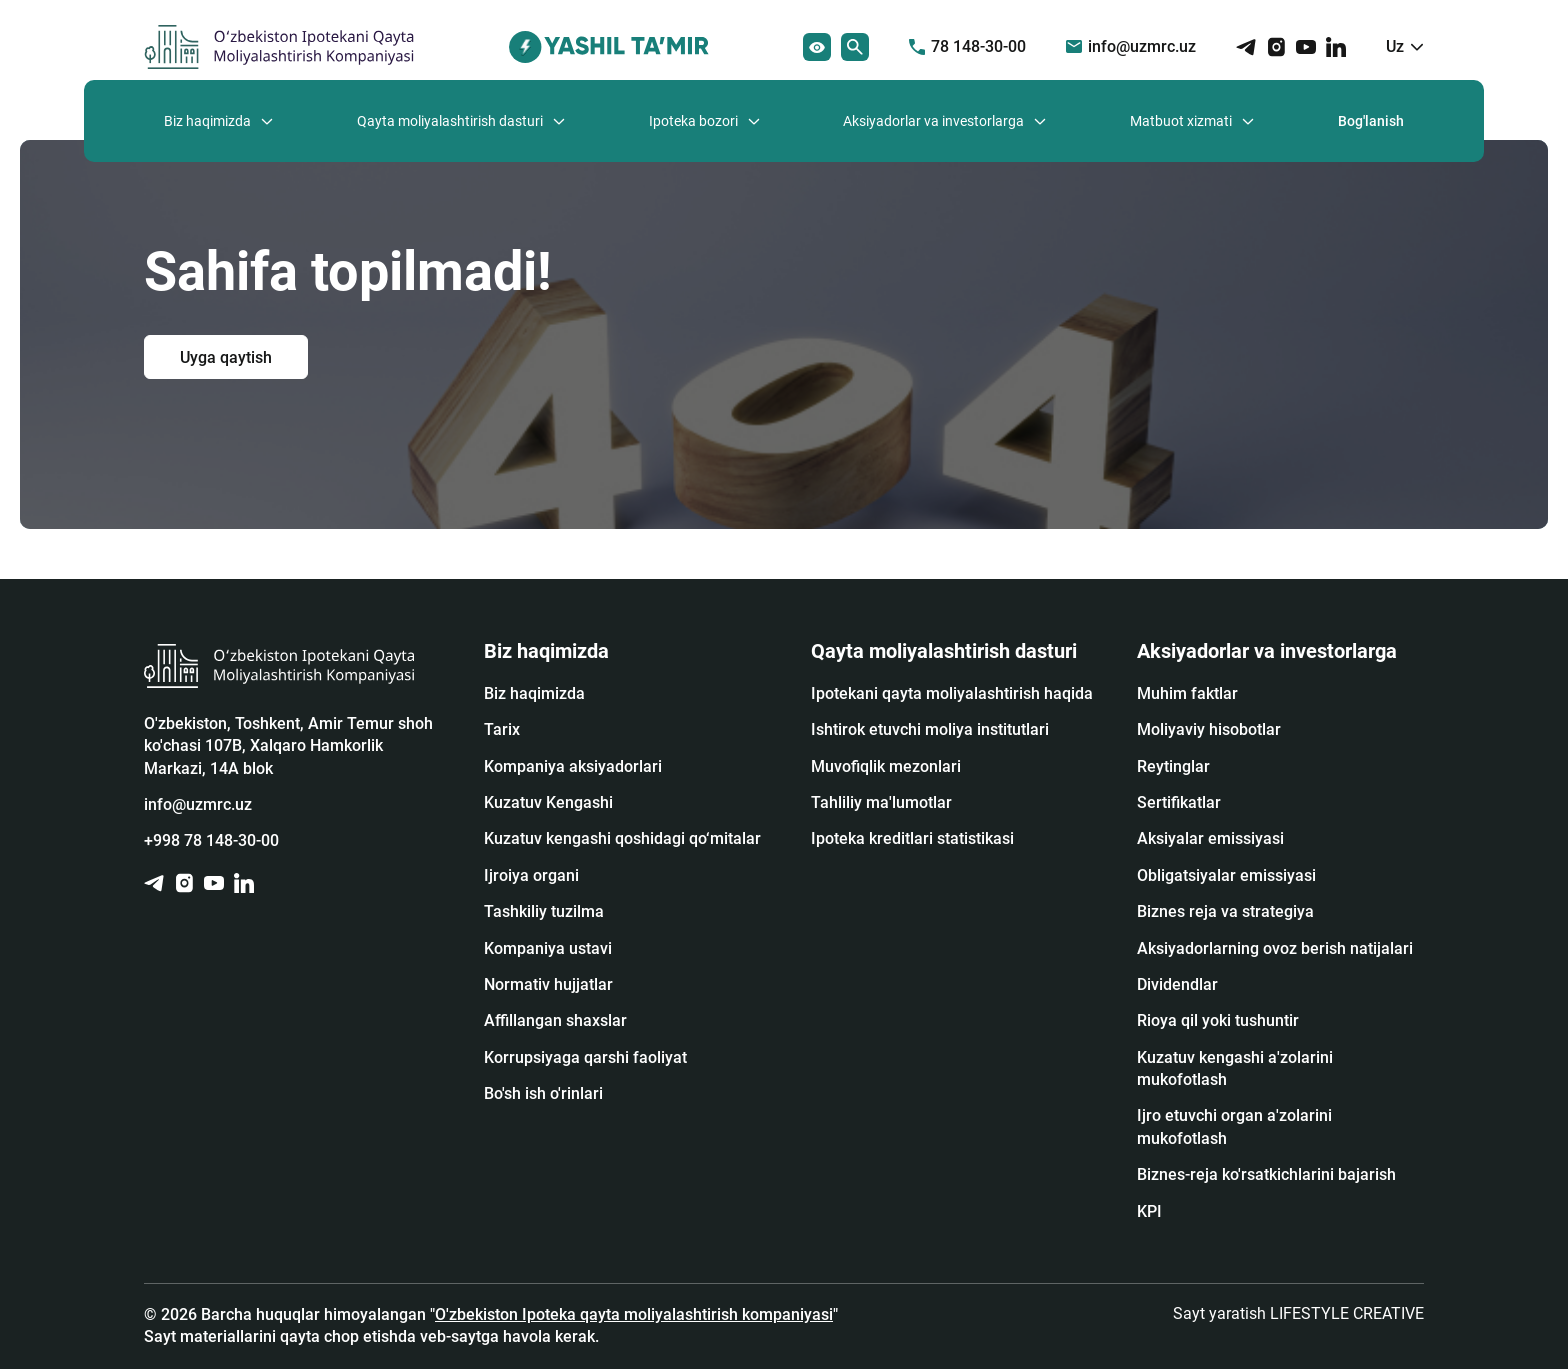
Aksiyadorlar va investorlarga (933, 121)
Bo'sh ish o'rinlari (543, 1093)
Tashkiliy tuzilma (544, 911)
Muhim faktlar (1187, 693)
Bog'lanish (1371, 121)
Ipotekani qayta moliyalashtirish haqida (952, 693)
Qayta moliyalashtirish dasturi (450, 121)
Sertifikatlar (1179, 802)
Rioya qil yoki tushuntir (1218, 1020)
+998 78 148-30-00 (211, 840)
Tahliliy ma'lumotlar (881, 802)
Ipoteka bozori (693, 121)
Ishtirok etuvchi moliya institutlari (930, 729)
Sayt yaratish (1298, 1313)
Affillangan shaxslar (555, 1020)
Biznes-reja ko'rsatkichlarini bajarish (1266, 1174)
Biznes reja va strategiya (1225, 911)
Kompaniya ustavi (548, 948)
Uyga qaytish (226, 356)
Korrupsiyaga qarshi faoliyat (585, 1057)
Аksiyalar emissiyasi (1210, 838)
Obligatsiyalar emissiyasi (1226, 875)
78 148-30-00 (967, 46)
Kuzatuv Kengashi (548, 802)
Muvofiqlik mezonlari (886, 766)
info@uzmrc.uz (1131, 46)
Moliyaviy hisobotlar (1209, 729)
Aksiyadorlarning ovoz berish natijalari (1275, 948)
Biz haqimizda (207, 121)
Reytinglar (1173, 766)
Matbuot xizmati (1181, 121)
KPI (1149, 1211)
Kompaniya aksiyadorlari (573, 766)
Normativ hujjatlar (548, 984)
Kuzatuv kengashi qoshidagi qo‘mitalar (622, 838)
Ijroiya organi (531, 875)
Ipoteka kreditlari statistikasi (912, 838)
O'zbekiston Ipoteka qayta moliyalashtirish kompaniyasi (634, 1314)
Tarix (502, 729)
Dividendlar (1177, 984)
